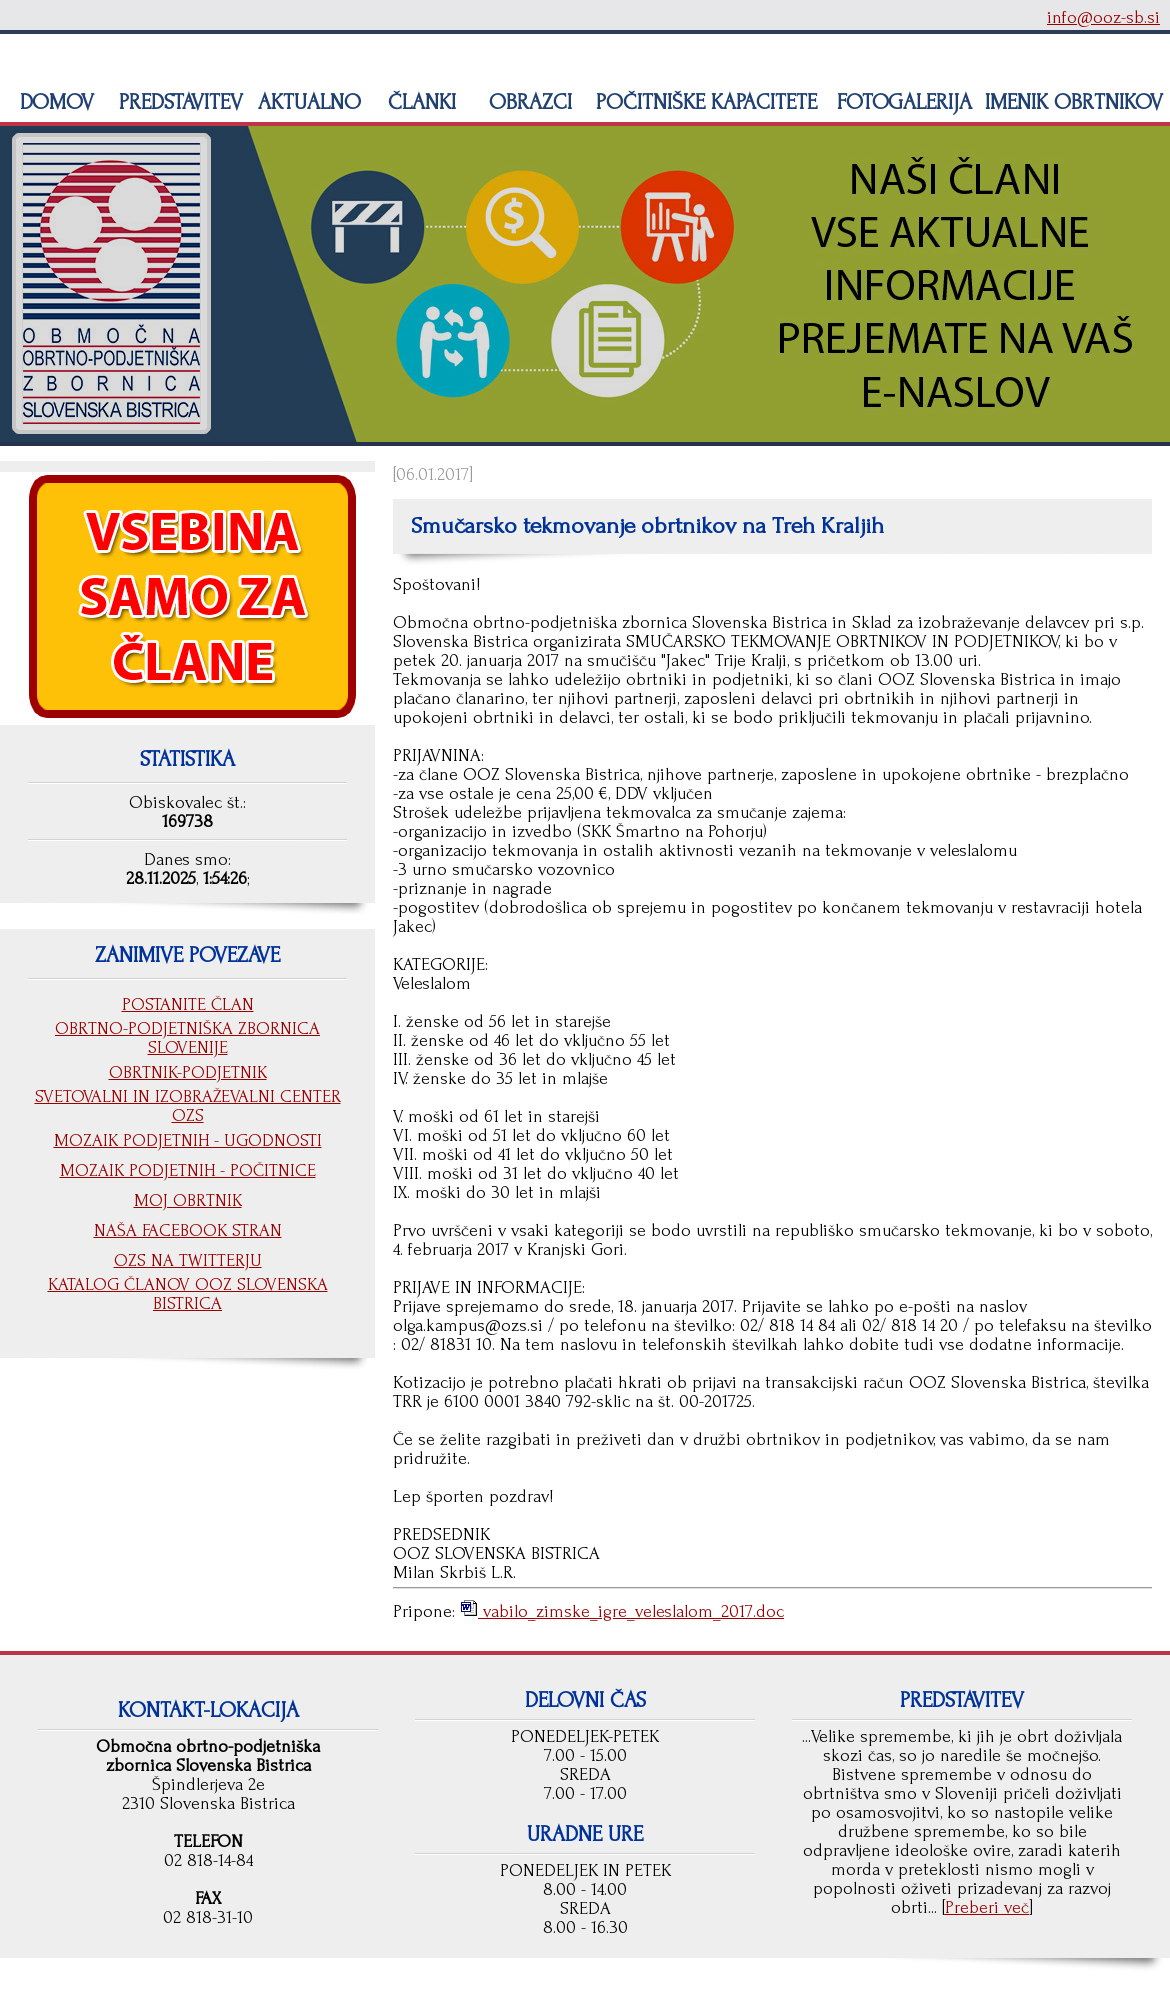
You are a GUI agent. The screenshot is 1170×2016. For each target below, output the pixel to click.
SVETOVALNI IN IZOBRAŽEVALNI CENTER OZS (188, 1106)
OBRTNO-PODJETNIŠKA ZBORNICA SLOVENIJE (187, 1038)
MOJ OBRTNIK (188, 1200)
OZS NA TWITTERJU (188, 1260)
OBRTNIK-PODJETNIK (188, 1072)
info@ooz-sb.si (1103, 17)
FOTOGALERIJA (901, 102)
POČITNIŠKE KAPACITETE (703, 102)
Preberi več (987, 1907)
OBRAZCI (527, 102)
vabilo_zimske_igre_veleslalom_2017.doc (631, 1611)
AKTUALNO (306, 102)
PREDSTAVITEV (178, 102)
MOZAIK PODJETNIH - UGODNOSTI (188, 1140)
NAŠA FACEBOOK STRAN (188, 1230)
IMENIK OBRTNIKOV (1074, 102)
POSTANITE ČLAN (188, 1004)
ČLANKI (419, 102)
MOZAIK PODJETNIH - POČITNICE (188, 1170)
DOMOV (54, 102)
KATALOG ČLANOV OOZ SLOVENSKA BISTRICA (188, 1294)
